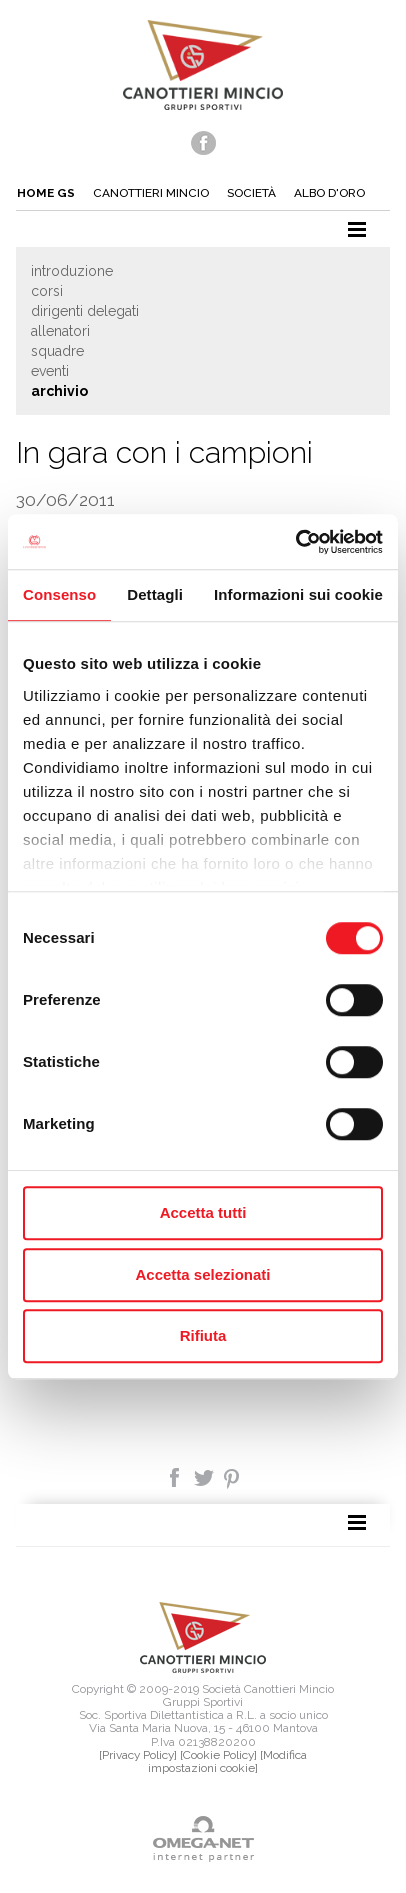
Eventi (50, 371)
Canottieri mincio (151, 193)
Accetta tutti (203, 1212)
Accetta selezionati (202, 1274)
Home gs (46, 193)
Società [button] (251, 193)
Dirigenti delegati (85, 311)
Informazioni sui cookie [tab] (298, 594)
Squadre (57, 351)
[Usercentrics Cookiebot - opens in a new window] (295, 542)
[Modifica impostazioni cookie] (227, 1761)
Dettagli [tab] (155, 594)
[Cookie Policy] (218, 1755)
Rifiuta (203, 1335)
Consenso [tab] (59, 594)
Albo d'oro (329, 193)
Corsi (47, 291)
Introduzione (72, 271)
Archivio (59, 391)
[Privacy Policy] (138, 1755)
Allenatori (60, 331)
